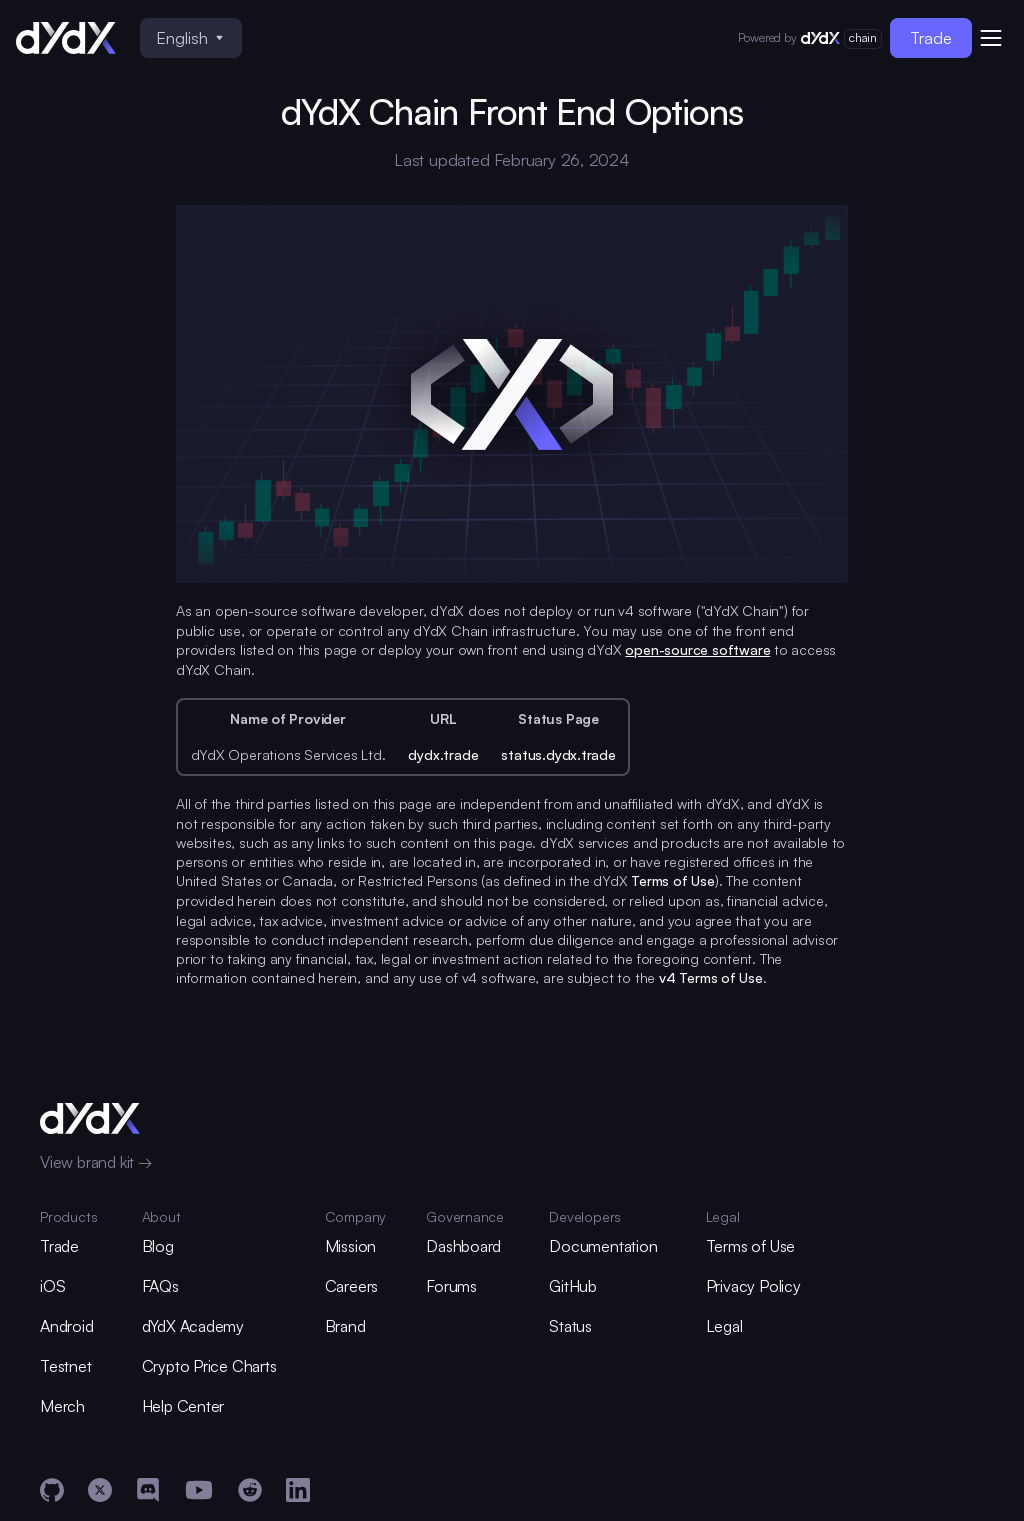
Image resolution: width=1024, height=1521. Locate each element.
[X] (100, 1490)
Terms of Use (673, 880)
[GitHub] (52, 1490)
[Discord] (148, 1490)
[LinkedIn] (298, 1490)
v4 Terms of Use (711, 977)
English (189, 37)
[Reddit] (250, 1490)
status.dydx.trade (558, 754)
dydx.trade (443, 754)
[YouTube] (199, 1490)
